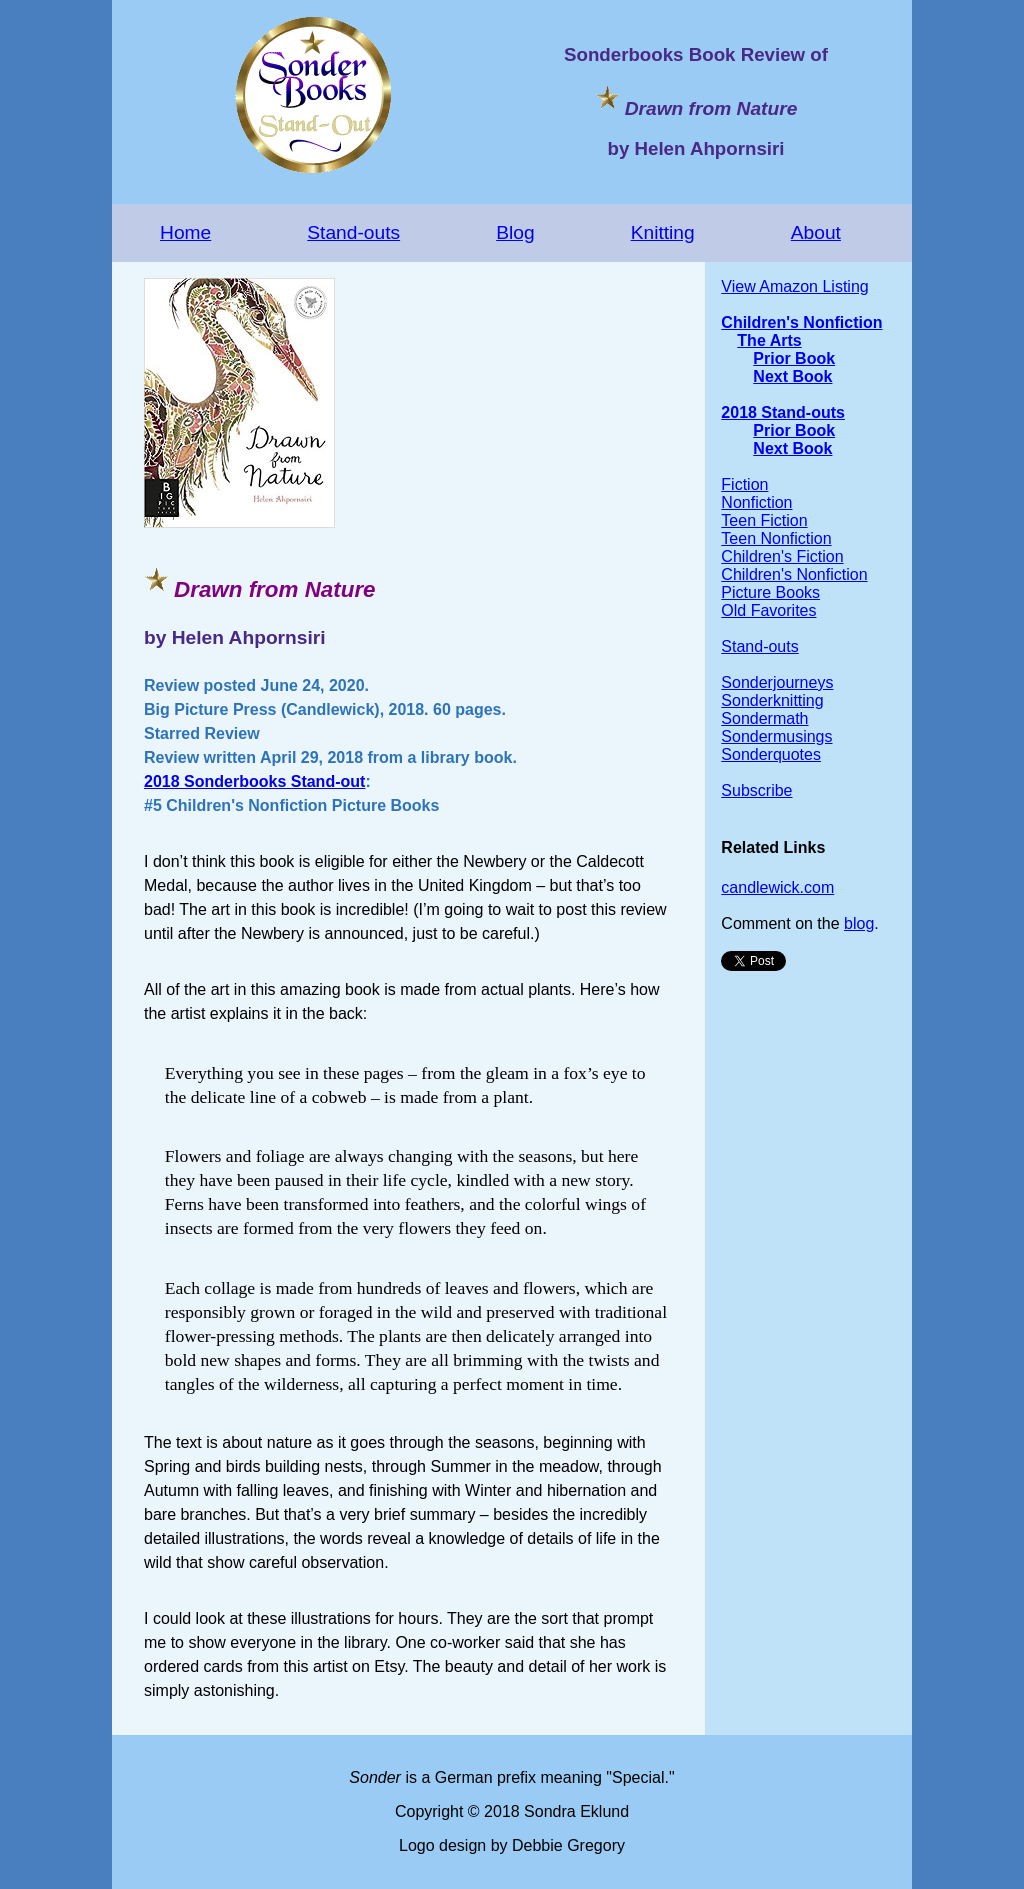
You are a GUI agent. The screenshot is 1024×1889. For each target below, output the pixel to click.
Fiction (744, 484)
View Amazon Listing (794, 286)
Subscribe (756, 790)
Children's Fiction (782, 556)
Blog (515, 232)
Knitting (663, 232)
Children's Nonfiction (801, 322)
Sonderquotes (771, 754)
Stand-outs (353, 232)
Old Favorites (768, 610)
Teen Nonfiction (776, 538)
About (816, 232)
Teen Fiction (764, 520)
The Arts (769, 340)
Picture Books (770, 592)
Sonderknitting (772, 700)
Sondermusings (776, 736)
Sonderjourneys (777, 682)
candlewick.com (777, 887)
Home (185, 232)
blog (859, 923)
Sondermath (764, 718)
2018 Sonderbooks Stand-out (254, 781)
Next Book (792, 376)
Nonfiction (756, 502)
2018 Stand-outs (783, 412)
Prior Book (794, 358)
